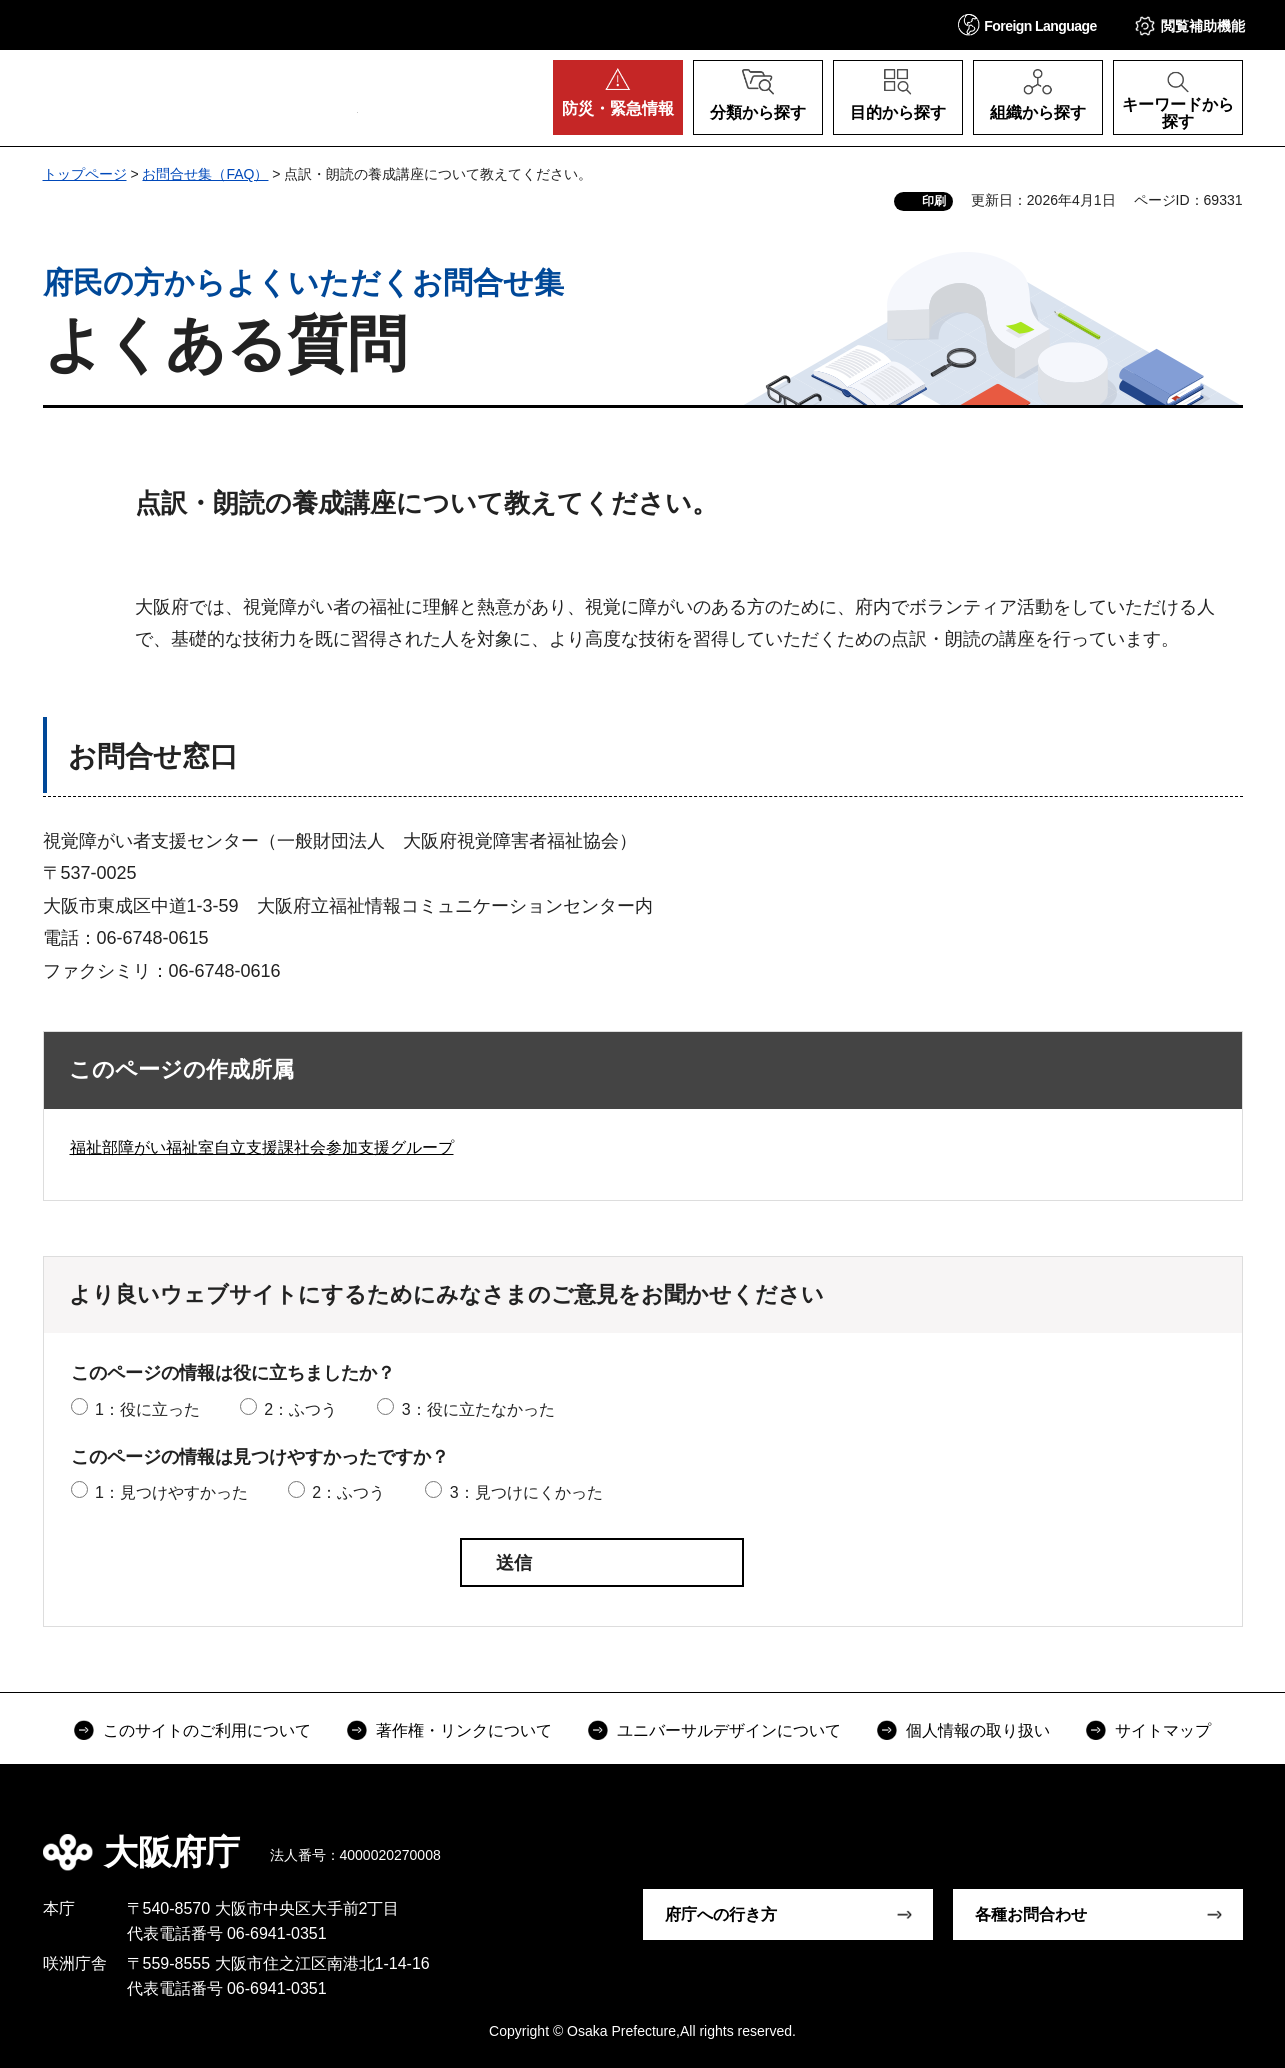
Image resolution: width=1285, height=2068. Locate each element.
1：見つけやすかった (171, 1492)
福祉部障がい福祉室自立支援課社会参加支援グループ (262, 1147)
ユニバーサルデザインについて (729, 1730)
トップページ (85, 174)
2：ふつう (300, 1409)
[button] (1028, 24)
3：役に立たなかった (478, 1409)
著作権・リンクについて (464, 1730)
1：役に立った (147, 1409)
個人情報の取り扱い (978, 1730)
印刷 (934, 201)
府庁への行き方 (721, 1914)
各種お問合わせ (1031, 1914)
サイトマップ (1163, 1730)
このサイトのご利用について (207, 1730)
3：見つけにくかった (526, 1492)
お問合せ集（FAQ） (205, 174)
